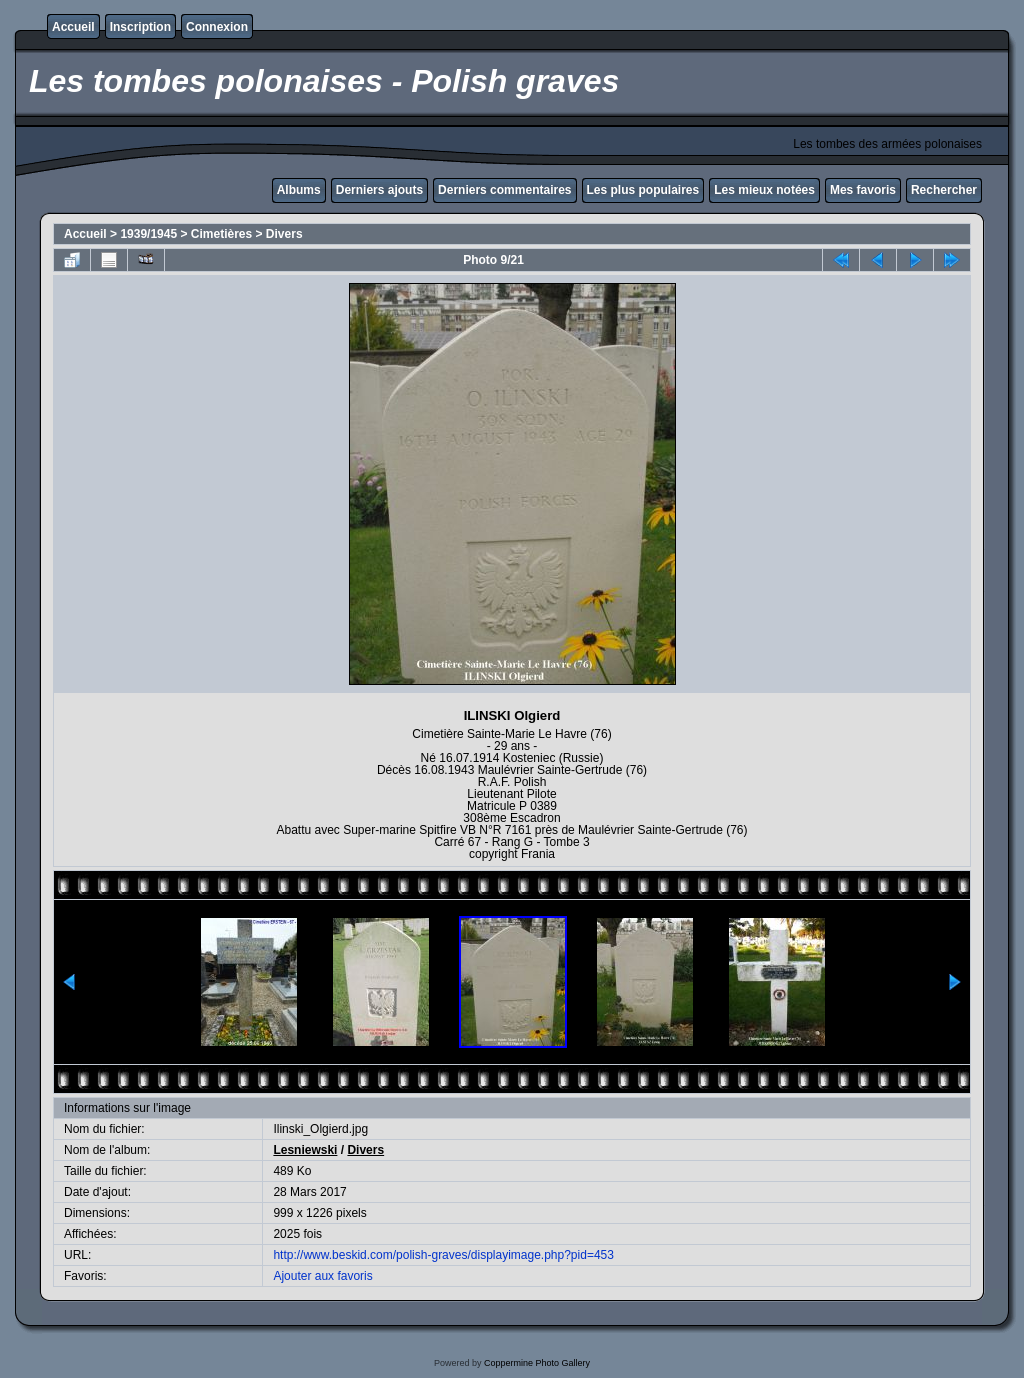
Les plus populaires (643, 190)
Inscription (140, 27)
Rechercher (944, 190)
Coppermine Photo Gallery (537, 1363)
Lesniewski (305, 1150)
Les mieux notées (764, 190)
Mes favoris (863, 190)
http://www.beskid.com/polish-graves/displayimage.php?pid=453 (443, 1255)
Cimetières (221, 234)
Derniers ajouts (379, 190)
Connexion (217, 27)
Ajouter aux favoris (322, 1276)
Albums (299, 190)
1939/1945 (148, 234)
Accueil (73, 27)
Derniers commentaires (504, 190)
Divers (284, 234)
